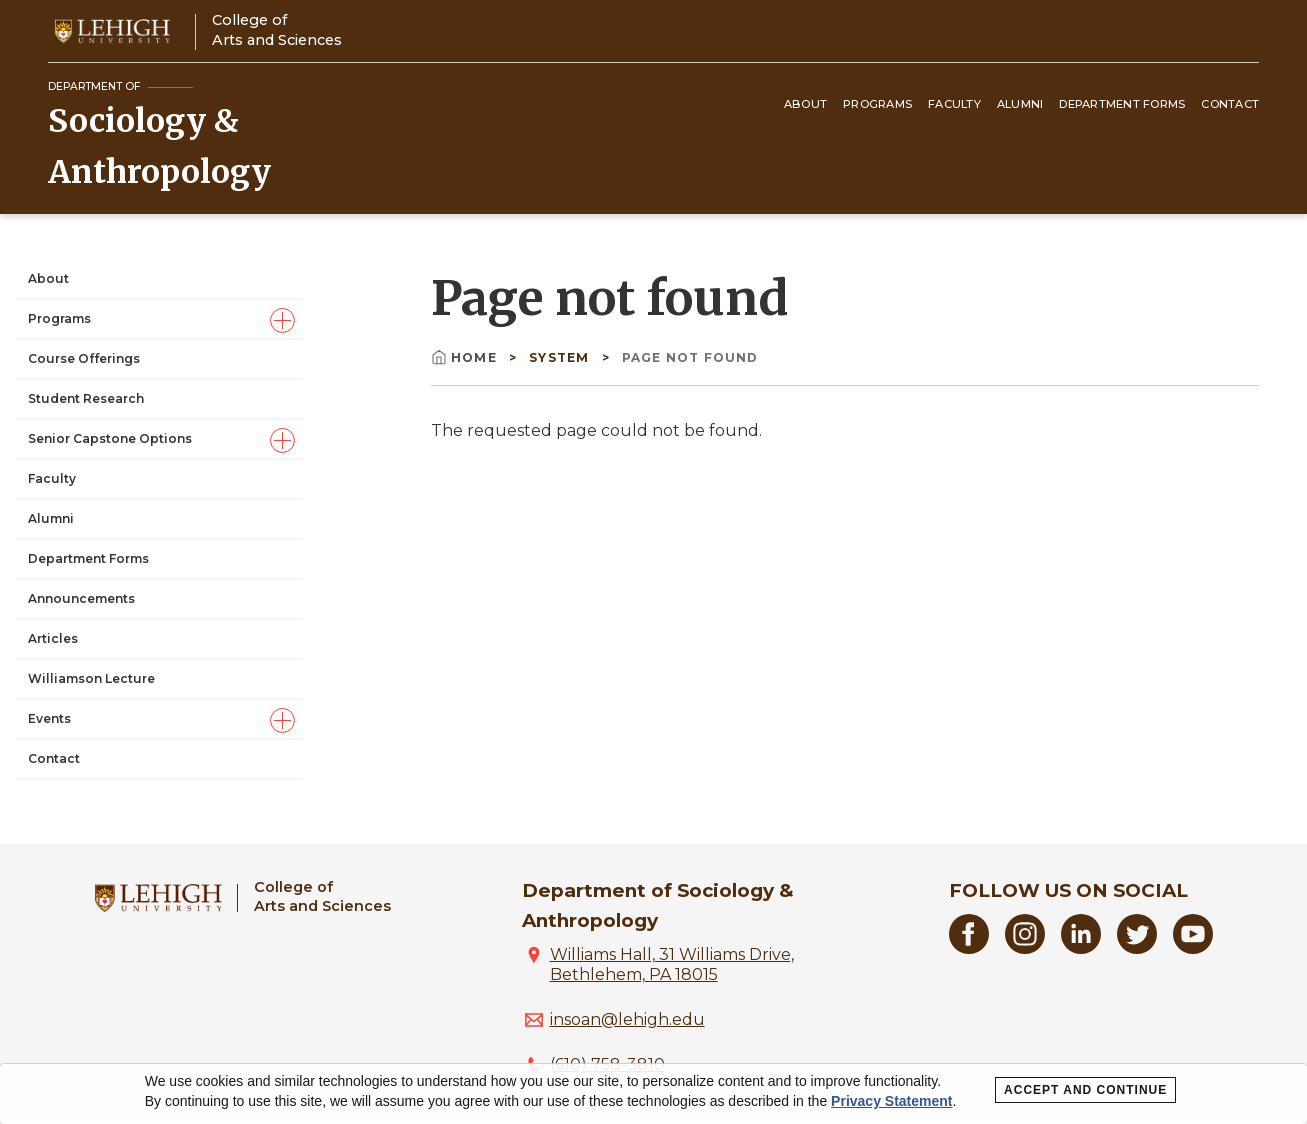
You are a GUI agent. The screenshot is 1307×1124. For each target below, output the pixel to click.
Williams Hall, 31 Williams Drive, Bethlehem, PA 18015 (672, 964)
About (805, 104)
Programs (877, 104)
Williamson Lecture (91, 678)
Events (49, 718)
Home (466, 357)
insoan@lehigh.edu (627, 1019)
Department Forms (1122, 104)
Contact (1230, 104)
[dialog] (653, 1094)
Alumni (1020, 104)
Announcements (81, 598)
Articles (53, 638)
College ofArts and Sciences (277, 29)
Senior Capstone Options (110, 438)
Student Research (86, 398)
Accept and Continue (1085, 1090)
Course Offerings (84, 358)
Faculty (954, 104)
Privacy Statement (891, 1101)
